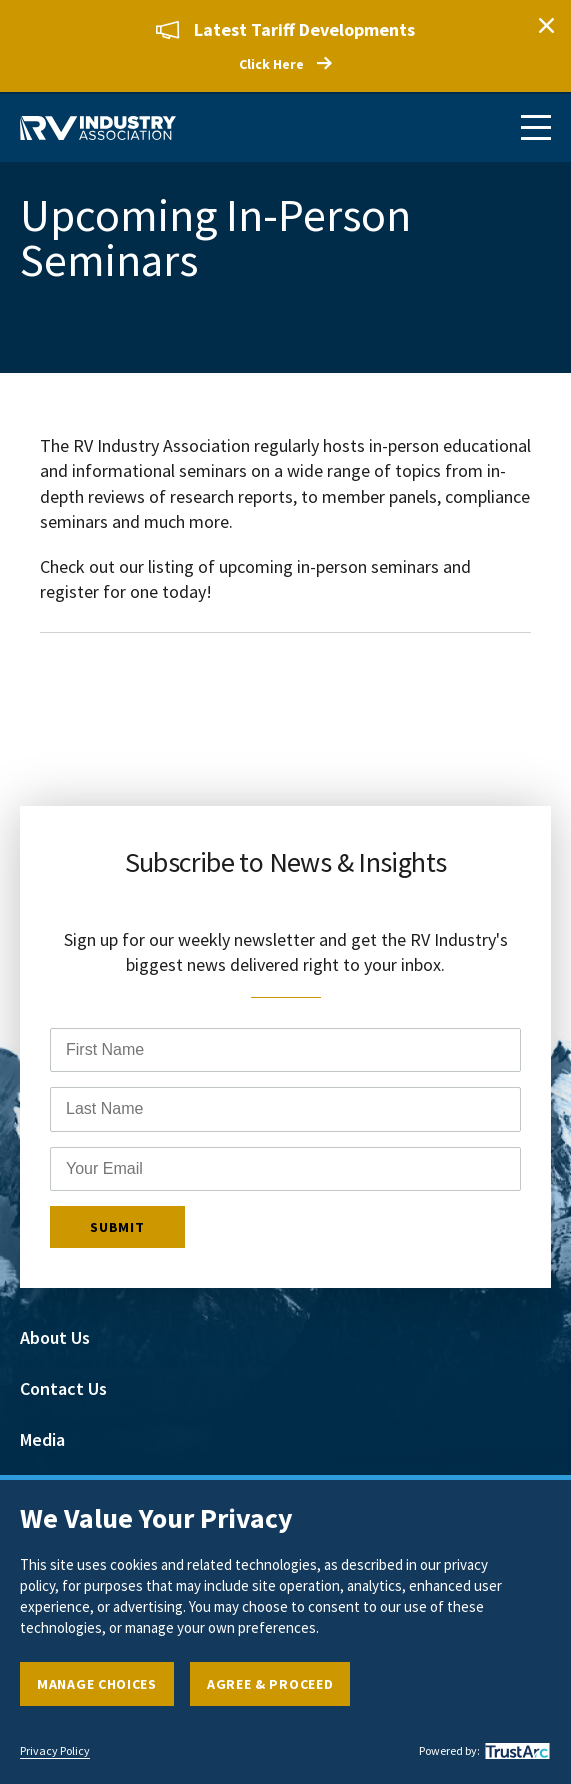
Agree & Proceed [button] (270, 1684)
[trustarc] (515, 1751)
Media (42, 1440)
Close (546, 25)
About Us (55, 1338)
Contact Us (63, 1389)
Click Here (271, 64)
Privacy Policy (55, 1751)
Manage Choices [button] (97, 1684)
